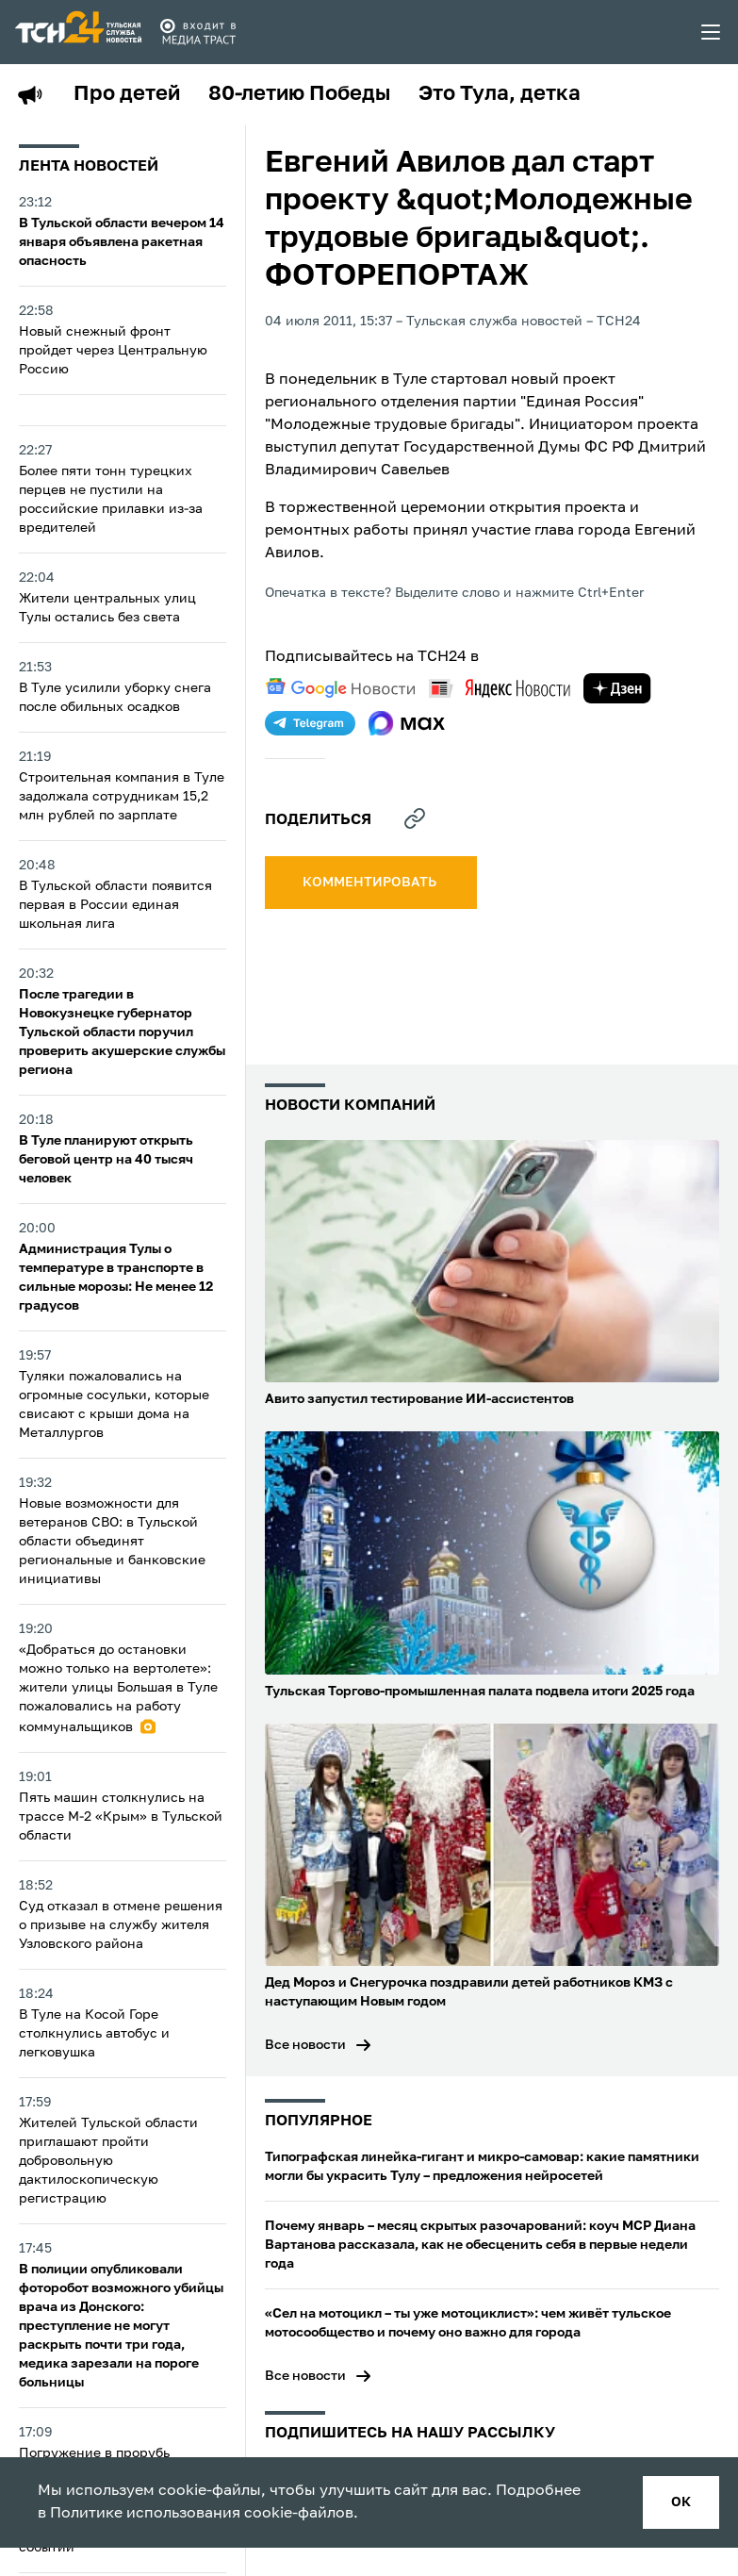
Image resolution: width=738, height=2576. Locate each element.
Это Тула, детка (499, 94)
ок (681, 2502)
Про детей (127, 94)
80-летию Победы (299, 94)
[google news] (340, 688)
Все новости (305, 2045)
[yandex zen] (617, 688)
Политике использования (145, 2513)
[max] (407, 723)
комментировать (371, 882)
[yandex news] (499, 688)
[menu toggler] (711, 32)
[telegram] (310, 723)
